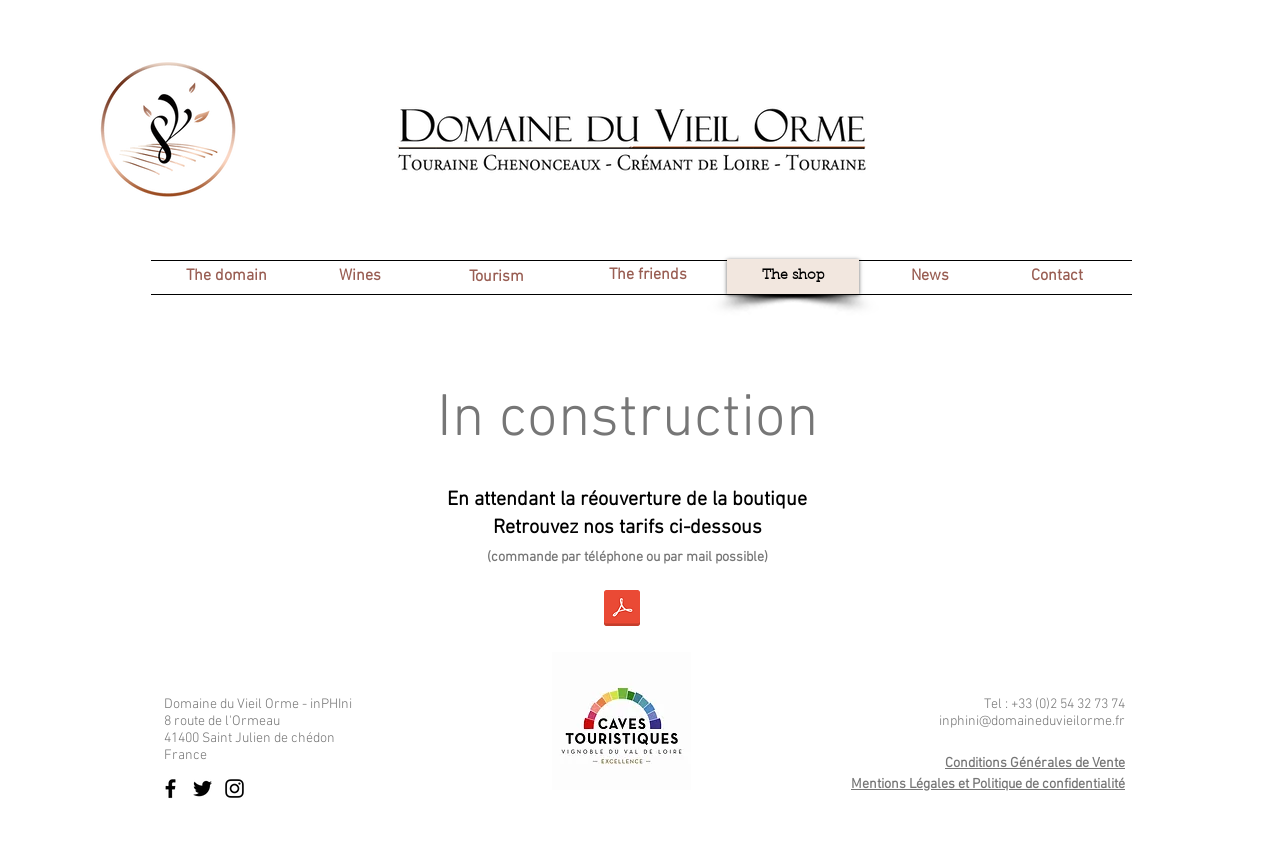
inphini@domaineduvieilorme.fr (1032, 721)
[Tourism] (496, 277)
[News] (930, 276)
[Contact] (1056, 276)
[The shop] (793, 276)
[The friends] (648, 275)
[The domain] (226, 276)
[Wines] (360, 276)
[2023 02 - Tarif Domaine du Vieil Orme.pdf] (622, 610)
